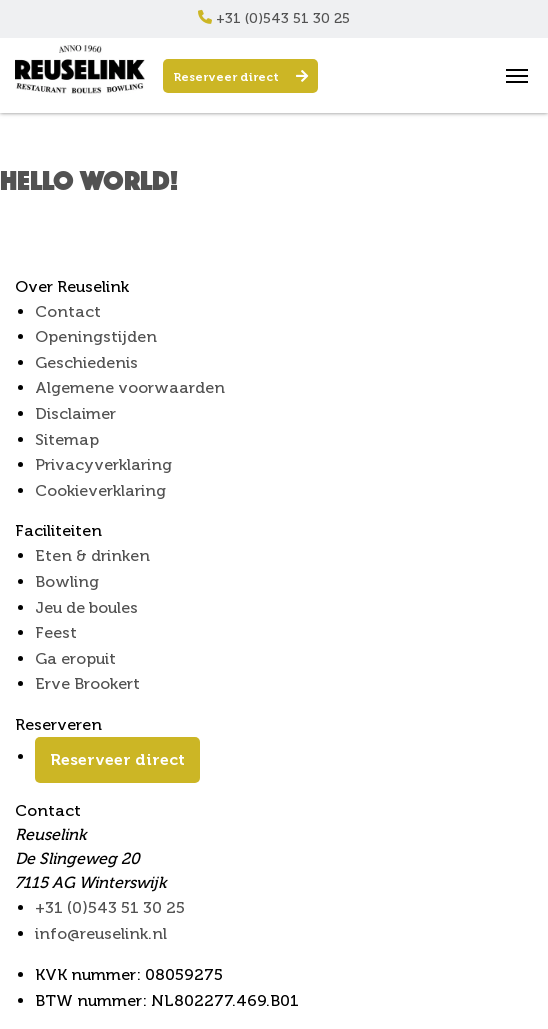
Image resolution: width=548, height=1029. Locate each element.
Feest (56, 632)
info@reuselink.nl (101, 933)
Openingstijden (96, 336)
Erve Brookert (87, 683)
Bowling (67, 581)
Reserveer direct (240, 76)
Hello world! (89, 179)
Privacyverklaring (103, 464)
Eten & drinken (92, 555)
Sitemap (67, 439)
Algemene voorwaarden (130, 387)
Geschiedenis (86, 362)
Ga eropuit (75, 658)
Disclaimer (75, 413)
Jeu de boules (86, 607)
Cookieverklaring (100, 490)
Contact (68, 311)
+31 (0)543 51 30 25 (274, 18)
